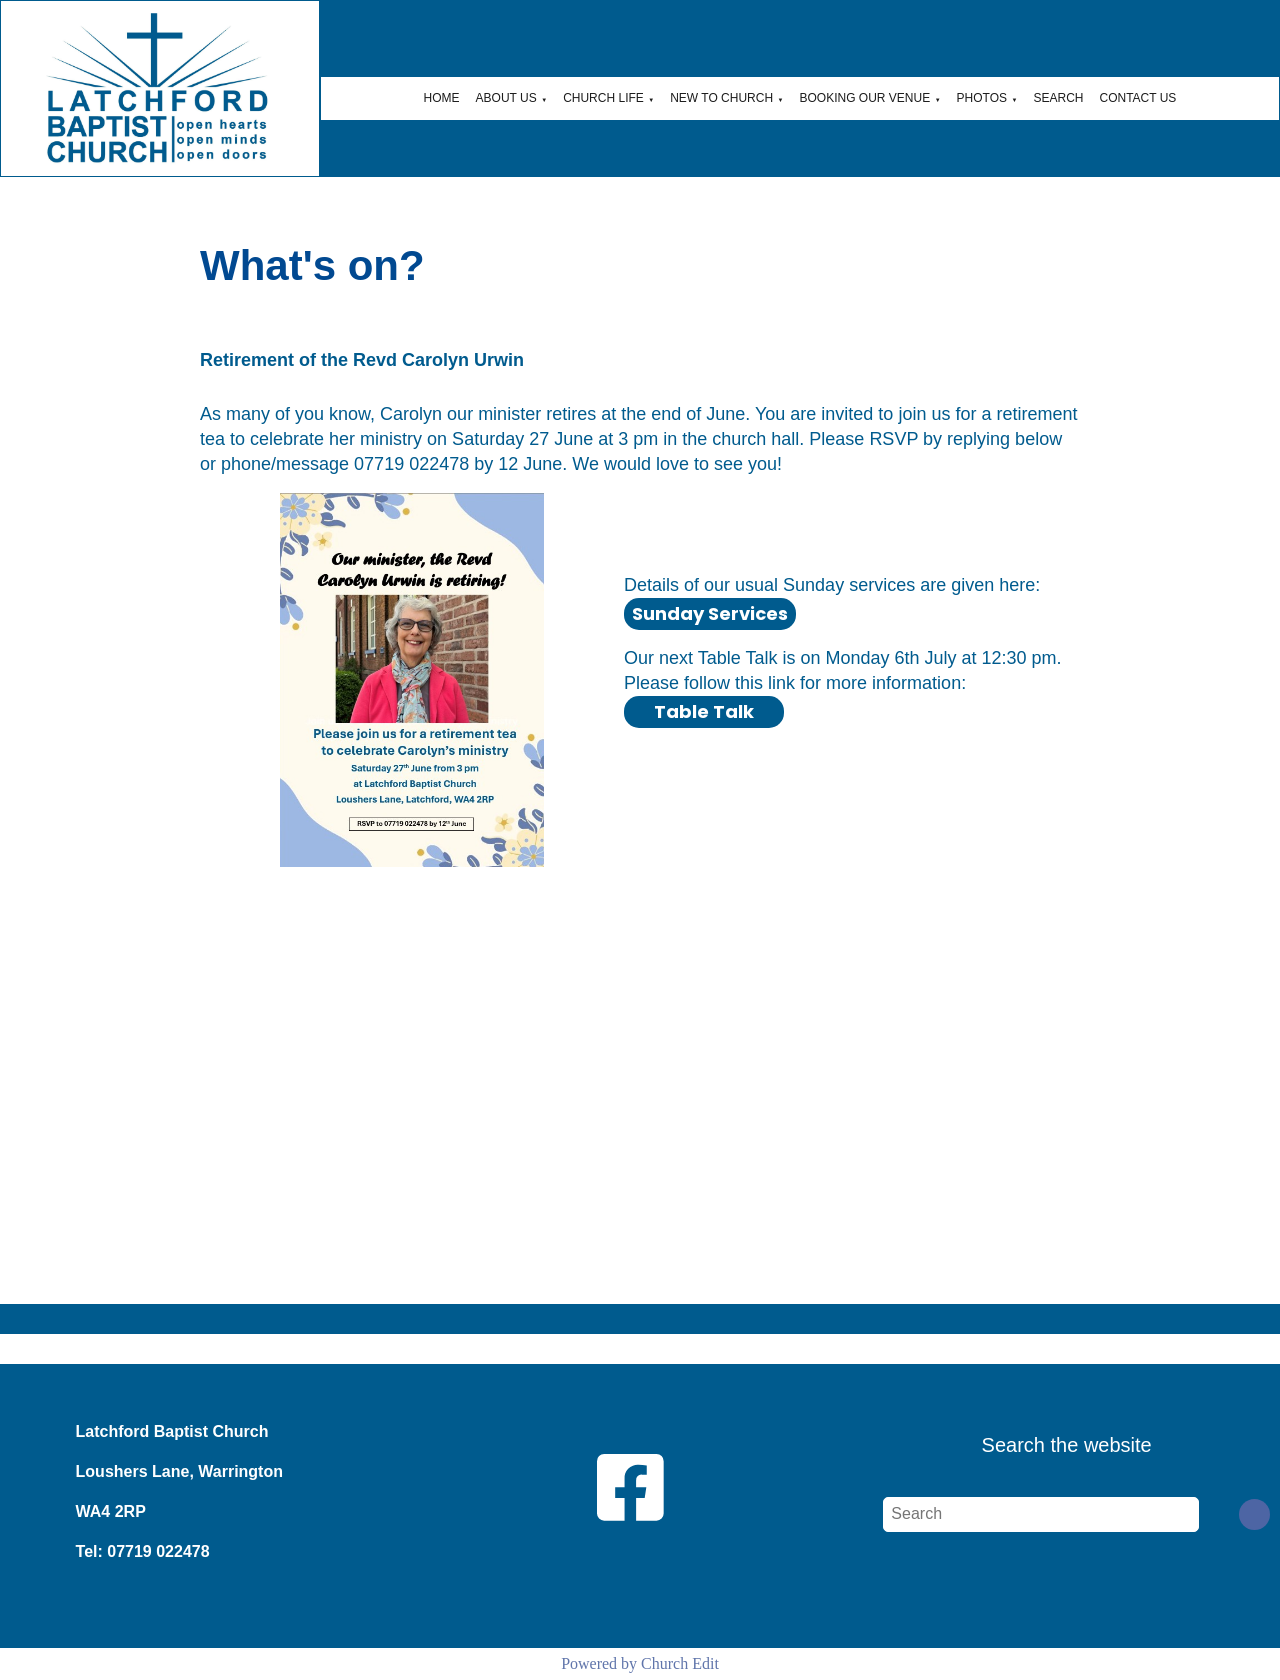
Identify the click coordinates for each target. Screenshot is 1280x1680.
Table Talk (704, 711)
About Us (506, 98)
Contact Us (1137, 98)
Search (1058, 98)
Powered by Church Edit (640, 1663)
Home (442, 98)
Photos (982, 98)
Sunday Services (710, 613)
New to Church (721, 98)
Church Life (603, 98)
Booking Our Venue (865, 98)
